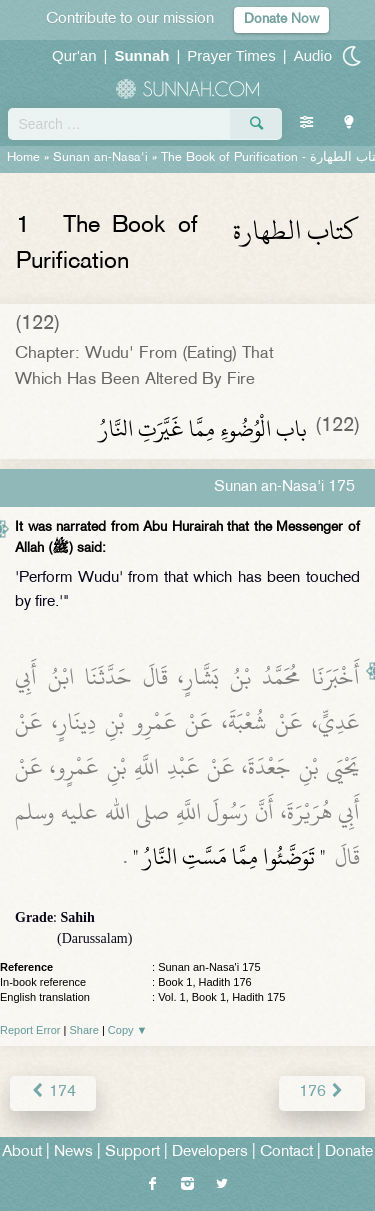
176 (322, 1092)
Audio (313, 55)
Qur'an (74, 55)
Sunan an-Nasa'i (100, 158)
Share (84, 1030)
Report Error (30, 1030)
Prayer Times (231, 55)
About (22, 1152)
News (73, 1152)
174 (53, 1092)
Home (23, 158)
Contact (286, 1152)
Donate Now (281, 19)
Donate (349, 1152)
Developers (210, 1152)
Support (132, 1152)
